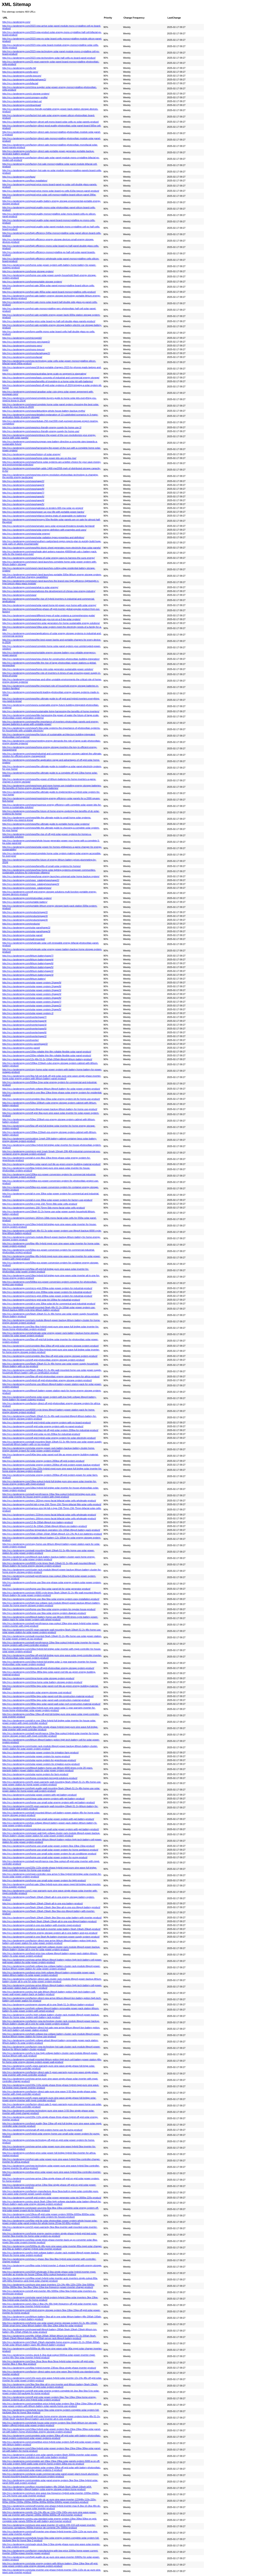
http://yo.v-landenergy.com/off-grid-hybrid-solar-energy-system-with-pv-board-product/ (46, 1422)
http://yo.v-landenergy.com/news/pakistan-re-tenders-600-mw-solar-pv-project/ (42, 508)
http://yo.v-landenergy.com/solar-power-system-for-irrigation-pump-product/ (41, 1764)
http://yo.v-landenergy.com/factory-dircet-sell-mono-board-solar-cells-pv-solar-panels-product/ (50, 121)
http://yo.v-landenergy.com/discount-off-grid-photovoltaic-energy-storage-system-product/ (48, 1668)
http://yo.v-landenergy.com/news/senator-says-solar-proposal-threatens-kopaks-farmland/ (48, 526)
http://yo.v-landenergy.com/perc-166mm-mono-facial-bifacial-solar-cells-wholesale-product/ (49, 1518)
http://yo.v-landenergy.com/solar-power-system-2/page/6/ (31, 998)
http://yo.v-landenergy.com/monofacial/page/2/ (26, 353)
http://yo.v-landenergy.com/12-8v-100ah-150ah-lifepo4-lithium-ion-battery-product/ (44, 1526)
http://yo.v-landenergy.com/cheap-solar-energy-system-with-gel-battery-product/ (43, 1798)
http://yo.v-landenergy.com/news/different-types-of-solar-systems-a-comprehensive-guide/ (48, 615)
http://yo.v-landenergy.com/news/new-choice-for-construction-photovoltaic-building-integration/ (51, 659)
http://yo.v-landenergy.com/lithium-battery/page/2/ (28, 971)
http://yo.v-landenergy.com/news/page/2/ (23, 481)
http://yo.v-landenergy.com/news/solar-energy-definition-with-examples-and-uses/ (44, 529)
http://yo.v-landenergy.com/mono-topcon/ (23, 349)
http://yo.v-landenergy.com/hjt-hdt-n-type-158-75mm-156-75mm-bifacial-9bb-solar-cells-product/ (51, 1504)
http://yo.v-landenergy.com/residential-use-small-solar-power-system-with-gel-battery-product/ (50, 1829)
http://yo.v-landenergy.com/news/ (19, 595)
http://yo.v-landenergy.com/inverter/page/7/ (24, 1017)
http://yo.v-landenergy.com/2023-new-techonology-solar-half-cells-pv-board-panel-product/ (49, 57)
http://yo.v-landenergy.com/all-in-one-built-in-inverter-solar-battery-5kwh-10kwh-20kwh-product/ (51, 1929)
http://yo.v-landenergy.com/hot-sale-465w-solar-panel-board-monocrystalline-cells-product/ (49, 292)
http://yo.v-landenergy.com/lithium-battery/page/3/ (28, 975)
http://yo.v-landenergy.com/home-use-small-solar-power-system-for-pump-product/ (44, 1857)
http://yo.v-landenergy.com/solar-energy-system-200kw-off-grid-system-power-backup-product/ (51, 1464)
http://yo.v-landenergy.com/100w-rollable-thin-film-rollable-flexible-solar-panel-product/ (46, 1051)
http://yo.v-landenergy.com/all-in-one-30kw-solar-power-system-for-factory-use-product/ (47, 1200)
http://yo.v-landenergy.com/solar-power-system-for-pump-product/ (36, 1756)
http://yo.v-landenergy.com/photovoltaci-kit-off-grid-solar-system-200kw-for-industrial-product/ (50, 1430)
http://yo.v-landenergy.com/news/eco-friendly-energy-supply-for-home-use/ (40, 431)
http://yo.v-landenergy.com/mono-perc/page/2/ (26, 341)
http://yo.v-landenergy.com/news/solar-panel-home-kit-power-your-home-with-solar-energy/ (49, 605)
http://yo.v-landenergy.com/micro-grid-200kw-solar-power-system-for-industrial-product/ (47, 1288)
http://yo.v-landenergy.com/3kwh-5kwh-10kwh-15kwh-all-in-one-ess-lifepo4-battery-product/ (49, 1921)
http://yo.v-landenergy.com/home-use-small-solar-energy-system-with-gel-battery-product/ (48, 1802)
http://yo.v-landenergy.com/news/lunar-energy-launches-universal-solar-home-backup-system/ (50, 876)
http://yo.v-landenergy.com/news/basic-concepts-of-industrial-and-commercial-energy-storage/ (50, 377)
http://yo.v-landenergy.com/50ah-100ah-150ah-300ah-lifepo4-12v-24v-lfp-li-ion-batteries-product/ (52, 1534)
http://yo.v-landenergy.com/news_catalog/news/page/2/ (30, 880)
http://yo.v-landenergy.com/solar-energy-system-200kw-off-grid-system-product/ (43, 1461)
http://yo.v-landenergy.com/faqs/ (18, 176)
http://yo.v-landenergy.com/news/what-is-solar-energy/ (30, 587)
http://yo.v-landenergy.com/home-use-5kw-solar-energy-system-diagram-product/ (44, 1613)
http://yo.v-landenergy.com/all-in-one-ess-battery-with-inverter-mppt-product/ (41, 1925)
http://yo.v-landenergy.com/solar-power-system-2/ (28, 1013)
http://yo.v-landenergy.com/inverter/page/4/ (24, 1021)
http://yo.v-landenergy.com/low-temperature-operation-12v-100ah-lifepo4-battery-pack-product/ (51, 1530)
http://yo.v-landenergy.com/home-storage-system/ (28, 271)
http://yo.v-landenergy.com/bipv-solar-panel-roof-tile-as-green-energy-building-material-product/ (51, 1164)
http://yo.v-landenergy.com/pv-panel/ (21, 1047)
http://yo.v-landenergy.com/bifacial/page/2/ (24, 79)
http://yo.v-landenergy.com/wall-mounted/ (23, 939)
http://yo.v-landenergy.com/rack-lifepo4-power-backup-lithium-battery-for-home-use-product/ (49, 1109)
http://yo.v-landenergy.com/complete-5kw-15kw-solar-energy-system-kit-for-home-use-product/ (51, 1099)
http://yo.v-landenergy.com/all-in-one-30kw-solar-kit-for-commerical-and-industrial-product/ (48, 1303)
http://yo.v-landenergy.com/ (16, 22)
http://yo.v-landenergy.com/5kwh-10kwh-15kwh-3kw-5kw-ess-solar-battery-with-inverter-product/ (52, 1917)
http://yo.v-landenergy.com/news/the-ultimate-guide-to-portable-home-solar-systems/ (46, 824)
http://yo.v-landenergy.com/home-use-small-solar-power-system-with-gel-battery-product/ (48, 1819)
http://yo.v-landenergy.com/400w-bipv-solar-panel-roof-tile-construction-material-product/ (48, 1696)
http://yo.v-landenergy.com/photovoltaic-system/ (27, 898)
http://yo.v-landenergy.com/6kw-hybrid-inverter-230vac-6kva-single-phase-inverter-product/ (49, 2367)
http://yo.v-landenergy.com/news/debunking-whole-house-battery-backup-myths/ (43, 411)
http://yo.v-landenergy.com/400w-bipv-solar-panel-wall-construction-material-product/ (46, 1700)
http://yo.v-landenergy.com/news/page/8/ (23, 489)
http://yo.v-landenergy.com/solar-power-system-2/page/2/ (31, 1005)
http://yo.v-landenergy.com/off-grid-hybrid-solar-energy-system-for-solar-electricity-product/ (49, 1438)
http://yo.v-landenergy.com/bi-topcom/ (21, 75)
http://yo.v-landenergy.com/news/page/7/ (23, 492)
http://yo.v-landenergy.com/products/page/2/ (25, 912)
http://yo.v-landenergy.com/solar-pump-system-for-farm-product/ (35, 1774)
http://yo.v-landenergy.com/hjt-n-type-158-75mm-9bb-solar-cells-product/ (39, 1204)
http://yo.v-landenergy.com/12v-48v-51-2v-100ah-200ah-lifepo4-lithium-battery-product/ (47, 1059)
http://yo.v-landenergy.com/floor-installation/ (24, 180)
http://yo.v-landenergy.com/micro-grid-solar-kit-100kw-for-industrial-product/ (41, 1299)
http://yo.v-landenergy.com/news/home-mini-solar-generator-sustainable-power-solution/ (47, 669)
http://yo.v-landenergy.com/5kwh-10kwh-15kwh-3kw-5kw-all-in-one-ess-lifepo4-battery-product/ (51, 1907)
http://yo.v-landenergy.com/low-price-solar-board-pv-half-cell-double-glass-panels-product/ (48, 321)
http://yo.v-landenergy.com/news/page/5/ (23, 504)
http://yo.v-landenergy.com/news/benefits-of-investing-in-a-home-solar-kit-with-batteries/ (47, 381)
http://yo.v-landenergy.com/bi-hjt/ (19, 68)
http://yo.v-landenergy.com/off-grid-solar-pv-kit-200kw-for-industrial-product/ (41, 1434)
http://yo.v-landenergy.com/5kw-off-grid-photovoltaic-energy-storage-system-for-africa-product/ (51, 1376)
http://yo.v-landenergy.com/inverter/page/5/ (24, 1028)
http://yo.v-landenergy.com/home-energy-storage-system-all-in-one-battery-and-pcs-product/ (49, 1933)
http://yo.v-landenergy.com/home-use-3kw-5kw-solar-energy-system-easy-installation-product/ (50, 1599)
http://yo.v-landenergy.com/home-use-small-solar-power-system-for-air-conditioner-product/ (49, 1853)
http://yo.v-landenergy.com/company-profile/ (25, 97)
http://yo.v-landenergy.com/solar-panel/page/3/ (26, 931)
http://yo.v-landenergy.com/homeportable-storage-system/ (32, 281)
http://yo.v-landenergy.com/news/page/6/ (23, 496)
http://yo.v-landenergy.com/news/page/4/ (23, 500)
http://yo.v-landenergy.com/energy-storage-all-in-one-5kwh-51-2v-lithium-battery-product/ (48, 2004)
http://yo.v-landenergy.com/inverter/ (20, 1040)
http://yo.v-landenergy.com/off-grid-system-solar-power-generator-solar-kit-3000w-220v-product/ (51, 2197)
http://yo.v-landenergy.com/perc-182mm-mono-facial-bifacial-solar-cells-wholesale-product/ (49, 1500)
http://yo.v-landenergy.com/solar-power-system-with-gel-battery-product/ (39, 1794)
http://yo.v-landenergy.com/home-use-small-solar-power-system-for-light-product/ (44, 1880)
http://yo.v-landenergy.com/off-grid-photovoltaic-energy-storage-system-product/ (43, 1360)
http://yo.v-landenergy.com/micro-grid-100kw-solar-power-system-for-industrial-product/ (47, 1296)
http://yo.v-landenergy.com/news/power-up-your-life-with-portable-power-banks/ (43, 512)
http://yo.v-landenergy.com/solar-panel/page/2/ (26, 927)
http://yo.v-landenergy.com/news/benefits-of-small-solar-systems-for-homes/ (41, 866)
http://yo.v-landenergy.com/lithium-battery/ (24, 978)
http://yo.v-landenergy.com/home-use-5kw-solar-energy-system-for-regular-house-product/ (49, 1609)
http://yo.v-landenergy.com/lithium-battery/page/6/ (28, 963)
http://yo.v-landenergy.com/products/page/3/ (25, 916)
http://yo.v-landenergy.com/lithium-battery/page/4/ (28, 959)
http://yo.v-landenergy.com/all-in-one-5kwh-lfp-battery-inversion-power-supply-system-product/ (51, 1936)
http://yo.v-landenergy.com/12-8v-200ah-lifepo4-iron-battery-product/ (37, 1522)
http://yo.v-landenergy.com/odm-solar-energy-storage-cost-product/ (36, 1692)
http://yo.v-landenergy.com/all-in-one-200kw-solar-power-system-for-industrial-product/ (46, 1292)
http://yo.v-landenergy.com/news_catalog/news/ (26, 888)
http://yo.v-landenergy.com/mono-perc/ (22, 345)
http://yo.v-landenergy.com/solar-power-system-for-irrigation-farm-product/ (40, 1752)
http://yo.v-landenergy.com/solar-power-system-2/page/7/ (31, 1001)
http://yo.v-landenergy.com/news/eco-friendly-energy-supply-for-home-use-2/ (41, 427)
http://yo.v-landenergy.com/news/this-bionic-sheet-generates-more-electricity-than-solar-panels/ (51, 547)
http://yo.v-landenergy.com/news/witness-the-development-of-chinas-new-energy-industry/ (48, 591)
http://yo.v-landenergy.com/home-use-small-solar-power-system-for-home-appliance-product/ (50, 1849)
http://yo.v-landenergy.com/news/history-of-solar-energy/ (31, 454)
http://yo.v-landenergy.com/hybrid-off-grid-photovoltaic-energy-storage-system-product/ (47, 1380)
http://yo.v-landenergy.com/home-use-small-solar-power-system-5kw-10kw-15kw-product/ (48, 1846)
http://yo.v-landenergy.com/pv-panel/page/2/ (25, 1044)
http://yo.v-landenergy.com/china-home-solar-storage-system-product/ (38, 1678)
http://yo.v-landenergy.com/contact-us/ (22, 101)
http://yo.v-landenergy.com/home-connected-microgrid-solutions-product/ (39, 1778)
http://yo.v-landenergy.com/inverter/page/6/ (24, 1032)
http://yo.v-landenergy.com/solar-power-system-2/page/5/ (31, 1009)
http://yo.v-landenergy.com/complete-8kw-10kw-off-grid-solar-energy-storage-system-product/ (50, 1345)
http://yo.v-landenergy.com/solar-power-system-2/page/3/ (31, 990)
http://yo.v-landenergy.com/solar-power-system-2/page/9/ (31, 982)
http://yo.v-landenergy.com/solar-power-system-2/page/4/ (31, 994)
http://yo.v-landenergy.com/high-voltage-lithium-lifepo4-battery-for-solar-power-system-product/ (51, 1088)
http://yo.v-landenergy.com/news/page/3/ (23, 485)
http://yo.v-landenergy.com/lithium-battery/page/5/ (28, 967)
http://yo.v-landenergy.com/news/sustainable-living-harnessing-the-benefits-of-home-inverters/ (50, 711)
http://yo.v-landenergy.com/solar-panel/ (22, 935)
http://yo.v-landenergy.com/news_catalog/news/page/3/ (30, 884)
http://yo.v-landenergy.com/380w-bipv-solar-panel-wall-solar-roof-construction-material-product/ (51, 1704)
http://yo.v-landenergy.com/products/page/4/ (25, 920)
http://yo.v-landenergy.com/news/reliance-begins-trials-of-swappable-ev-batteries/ (44, 515)
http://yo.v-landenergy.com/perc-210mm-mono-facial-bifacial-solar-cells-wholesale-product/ (49, 1514)
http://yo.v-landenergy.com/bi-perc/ (20, 72)
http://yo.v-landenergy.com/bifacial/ (20, 83)
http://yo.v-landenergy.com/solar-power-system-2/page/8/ (31, 986)
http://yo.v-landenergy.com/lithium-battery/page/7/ (28, 955)
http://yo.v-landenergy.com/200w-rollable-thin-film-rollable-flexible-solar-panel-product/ (46, 1055)
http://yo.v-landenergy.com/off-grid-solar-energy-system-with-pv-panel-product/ (42, 1426)
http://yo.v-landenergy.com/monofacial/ (22, 357)
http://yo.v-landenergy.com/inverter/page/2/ (24, 1036)
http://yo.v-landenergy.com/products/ (21, 923)
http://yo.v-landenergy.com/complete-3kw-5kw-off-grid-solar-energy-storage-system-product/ (49, 1356)
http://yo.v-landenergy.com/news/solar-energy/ (26, 533)
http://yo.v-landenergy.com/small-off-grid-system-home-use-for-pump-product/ (42, 2130)
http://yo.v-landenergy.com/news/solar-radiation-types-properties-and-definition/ (43, 537)
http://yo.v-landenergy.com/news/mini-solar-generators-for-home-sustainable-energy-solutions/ (51, 623)
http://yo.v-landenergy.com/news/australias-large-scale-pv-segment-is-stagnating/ (44, 373)
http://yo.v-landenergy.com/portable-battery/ (24, 902)
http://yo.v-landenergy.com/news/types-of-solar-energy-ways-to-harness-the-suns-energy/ (48, 558)
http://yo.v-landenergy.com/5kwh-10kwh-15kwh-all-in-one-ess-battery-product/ (42, 1903)
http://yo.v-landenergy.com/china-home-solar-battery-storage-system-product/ (42, 1682)
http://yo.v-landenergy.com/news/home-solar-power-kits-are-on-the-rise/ (39, 458)
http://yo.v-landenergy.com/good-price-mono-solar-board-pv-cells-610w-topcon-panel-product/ (50, 191)
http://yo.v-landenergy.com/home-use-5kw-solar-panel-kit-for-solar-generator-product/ (46, 1589)
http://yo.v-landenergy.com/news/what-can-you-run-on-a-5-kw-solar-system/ (41, 619)
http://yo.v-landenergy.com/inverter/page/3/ (24, 1024)
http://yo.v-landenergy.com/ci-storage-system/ (25, 93)
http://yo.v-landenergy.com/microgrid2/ (22, 338)
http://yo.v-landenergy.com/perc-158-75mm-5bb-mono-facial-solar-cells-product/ (43, 1207)
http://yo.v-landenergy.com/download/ (21, 105)
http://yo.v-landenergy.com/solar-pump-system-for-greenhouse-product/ (39, 1760)
